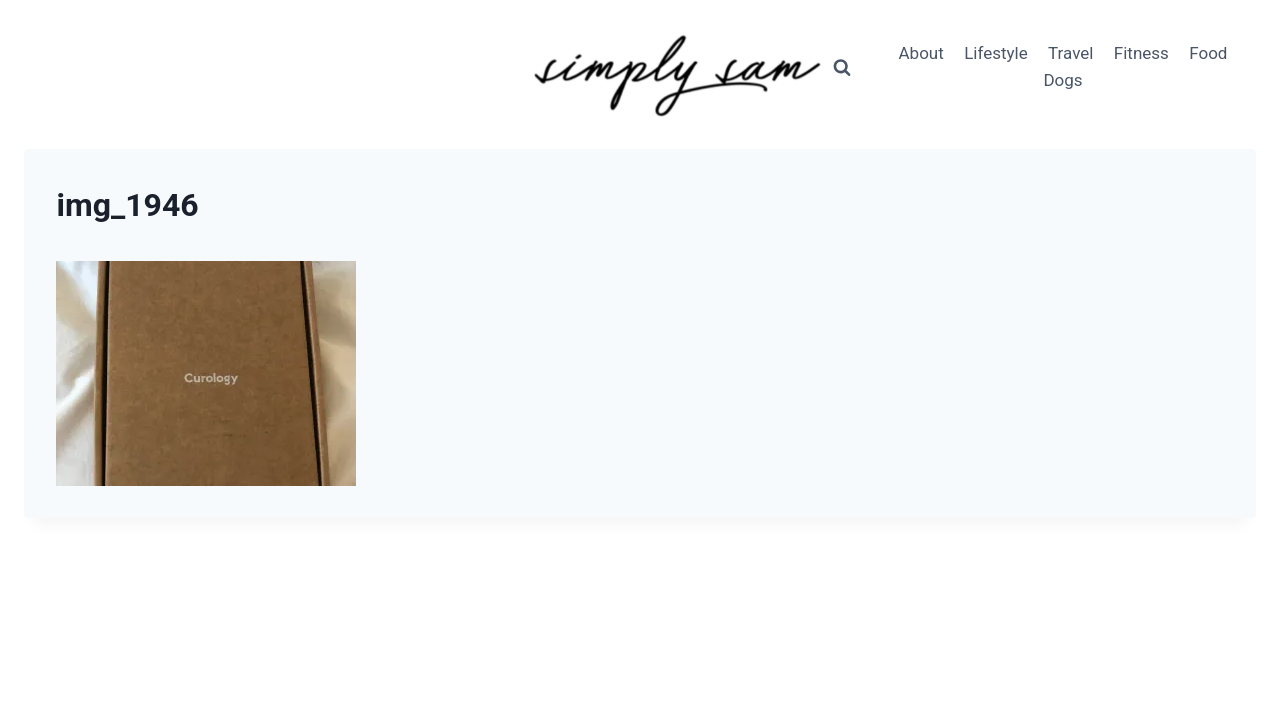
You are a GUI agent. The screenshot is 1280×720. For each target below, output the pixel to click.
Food (1208, 53)
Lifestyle (996, 53)
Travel (1070, 53)
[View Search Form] (842, 67)
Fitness (1141, 53)
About (921, 53)
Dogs (1062, 80)
